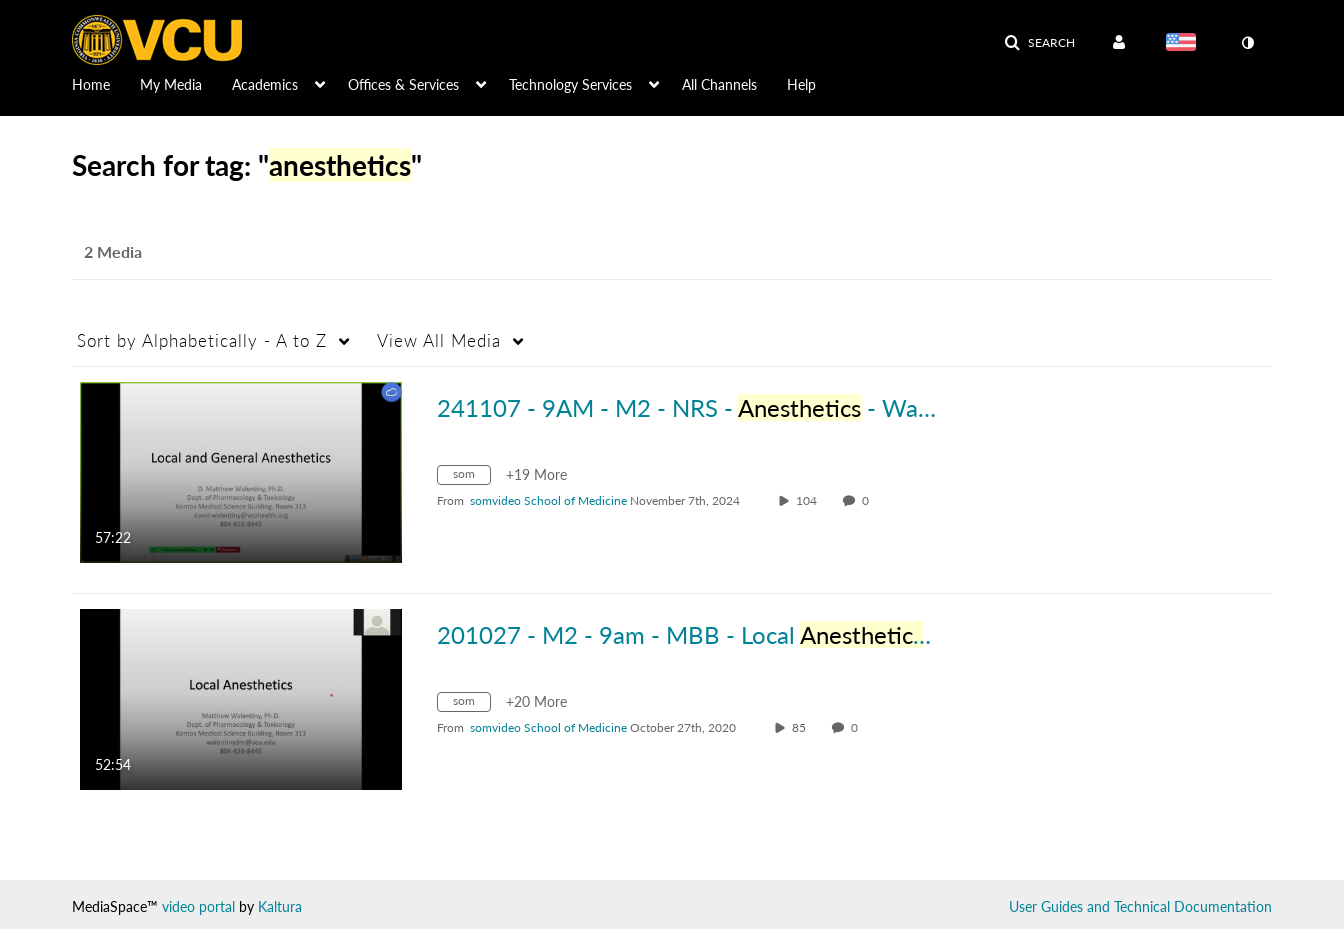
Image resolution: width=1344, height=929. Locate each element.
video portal (198, 906)
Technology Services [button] (570, 84)
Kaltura (280, 906)
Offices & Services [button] (403, 84)
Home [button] (91, 84)
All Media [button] (439, 340)
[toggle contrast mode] (1247, 43)
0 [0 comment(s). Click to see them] (868, 500)
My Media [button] (171, 84)
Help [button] (801, 84)
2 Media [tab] (113, 251)
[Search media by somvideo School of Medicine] (548, 500)
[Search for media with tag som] (471, 477)
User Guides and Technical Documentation (1140, 906)
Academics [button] (265, 84)
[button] (1039, 43)
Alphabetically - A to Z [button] (202, 340)
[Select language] (1185, 44)
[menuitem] (106, 83)
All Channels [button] (719, 84)
